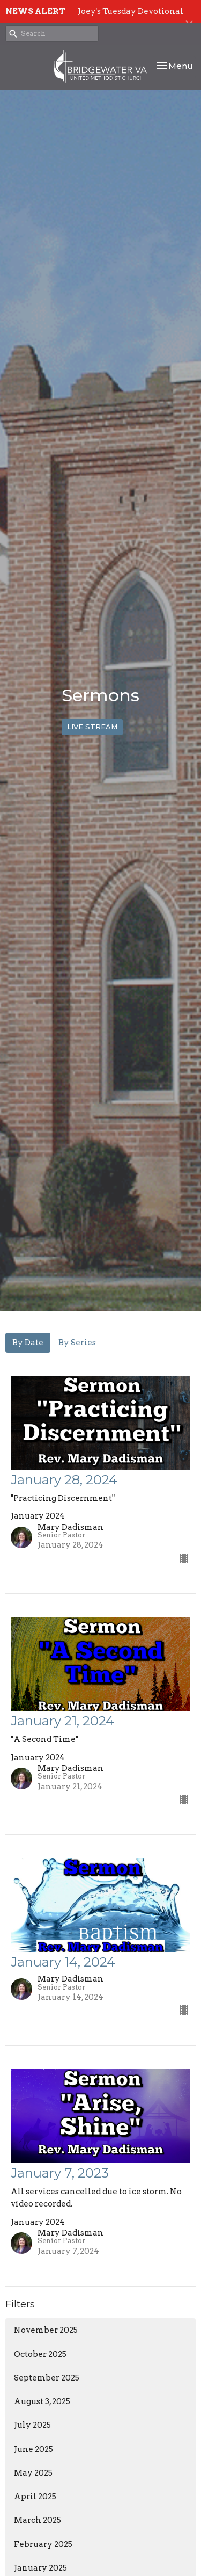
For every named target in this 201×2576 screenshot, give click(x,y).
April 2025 (35, 2496)
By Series (77, 1342)
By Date (27, 1342)
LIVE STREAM (92, 726)
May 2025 (33, 2473)
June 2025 (33, 2449)
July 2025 (32, 2425)
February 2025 (43, 2544)
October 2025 (40, 2354)
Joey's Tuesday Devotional (130, 11)
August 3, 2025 (42, 2401)
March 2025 (37, 2520)
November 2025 (46, 2330)
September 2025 (46, 2378)
